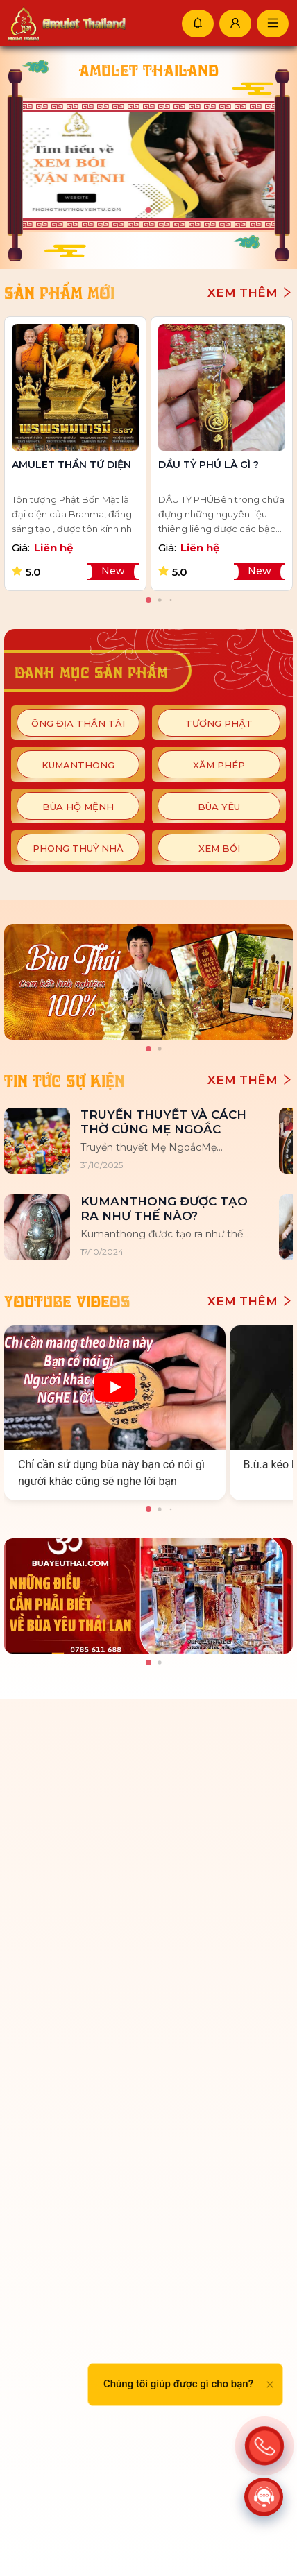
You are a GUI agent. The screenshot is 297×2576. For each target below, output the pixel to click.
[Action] (264, 2446)
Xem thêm (250, 293)
